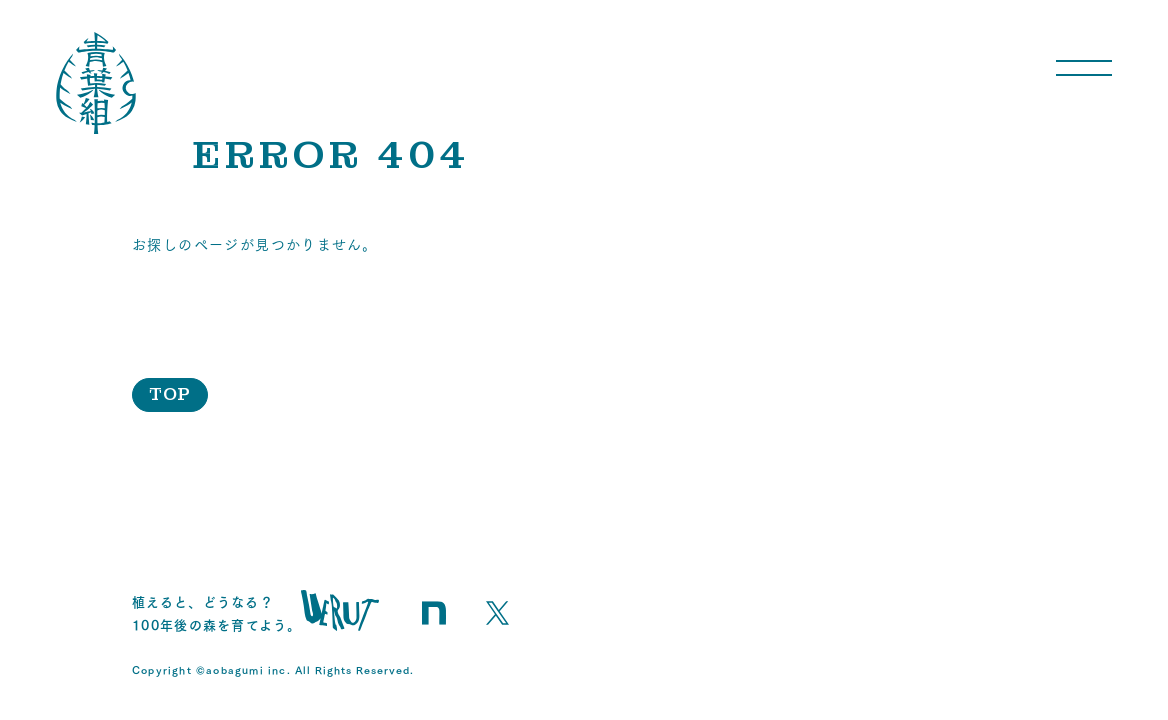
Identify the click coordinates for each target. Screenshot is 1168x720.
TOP (170, 394)
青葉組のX (498, 613)
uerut (340, 610)
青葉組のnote (434, 613)
